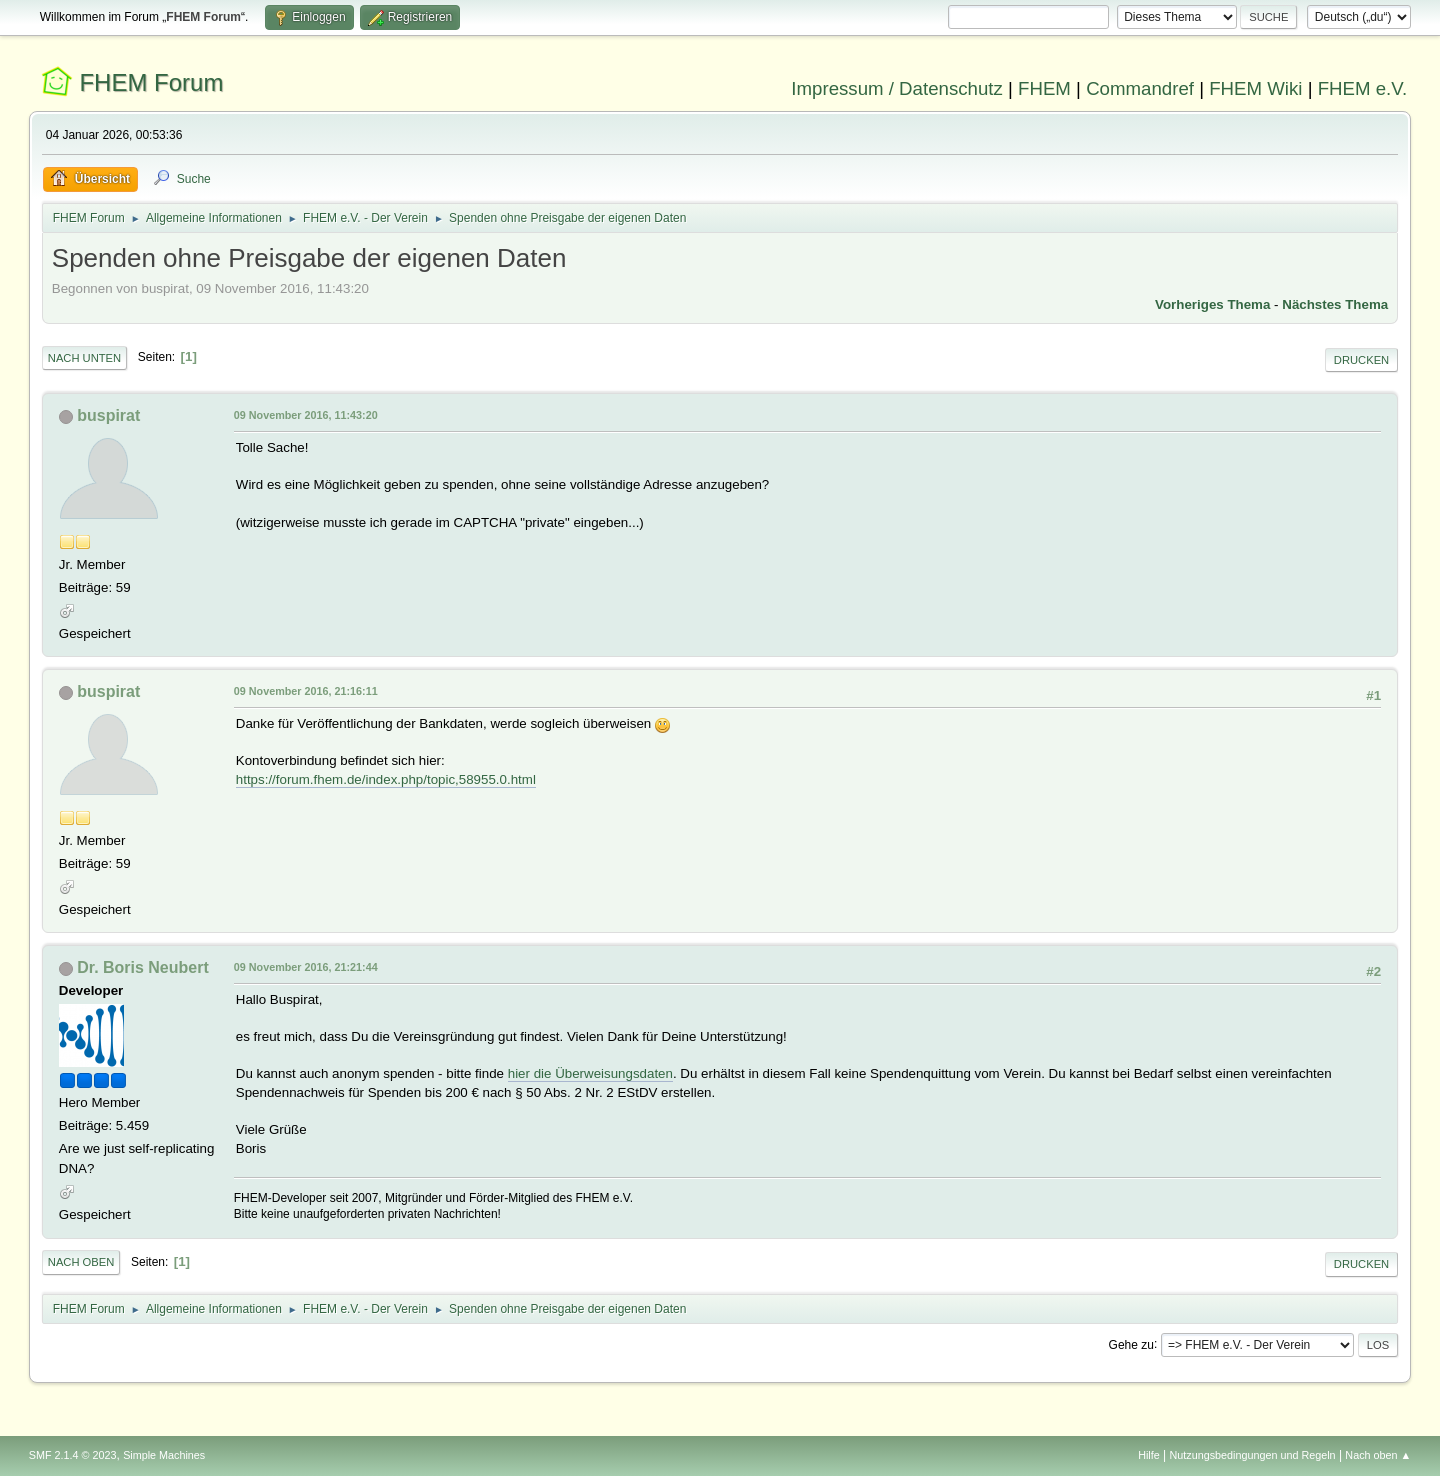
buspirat (108, 415)
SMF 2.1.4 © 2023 (73, 1455)
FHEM (1044, 88)
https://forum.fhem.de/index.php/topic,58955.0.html (386, 779)
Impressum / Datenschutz (897, 88)
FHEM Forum (151, 82)
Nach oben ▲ (1378, 1455)
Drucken (1361, 360)
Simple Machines (164, 1455)
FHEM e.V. (1363, 88)
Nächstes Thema (1335, 304)
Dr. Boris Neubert (142, 967)
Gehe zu (1131, 1344)
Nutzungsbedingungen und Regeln (1253, 1455)
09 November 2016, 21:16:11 (306, 691)
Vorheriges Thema (1212, 304)
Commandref (1140, 88)
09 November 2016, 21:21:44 (306, 967)
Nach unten (84, 358)
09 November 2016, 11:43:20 (306, 415)
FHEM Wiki (1255, 88)
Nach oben (81, 1262)
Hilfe (1149, 1455)
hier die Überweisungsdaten (590, 1073)
